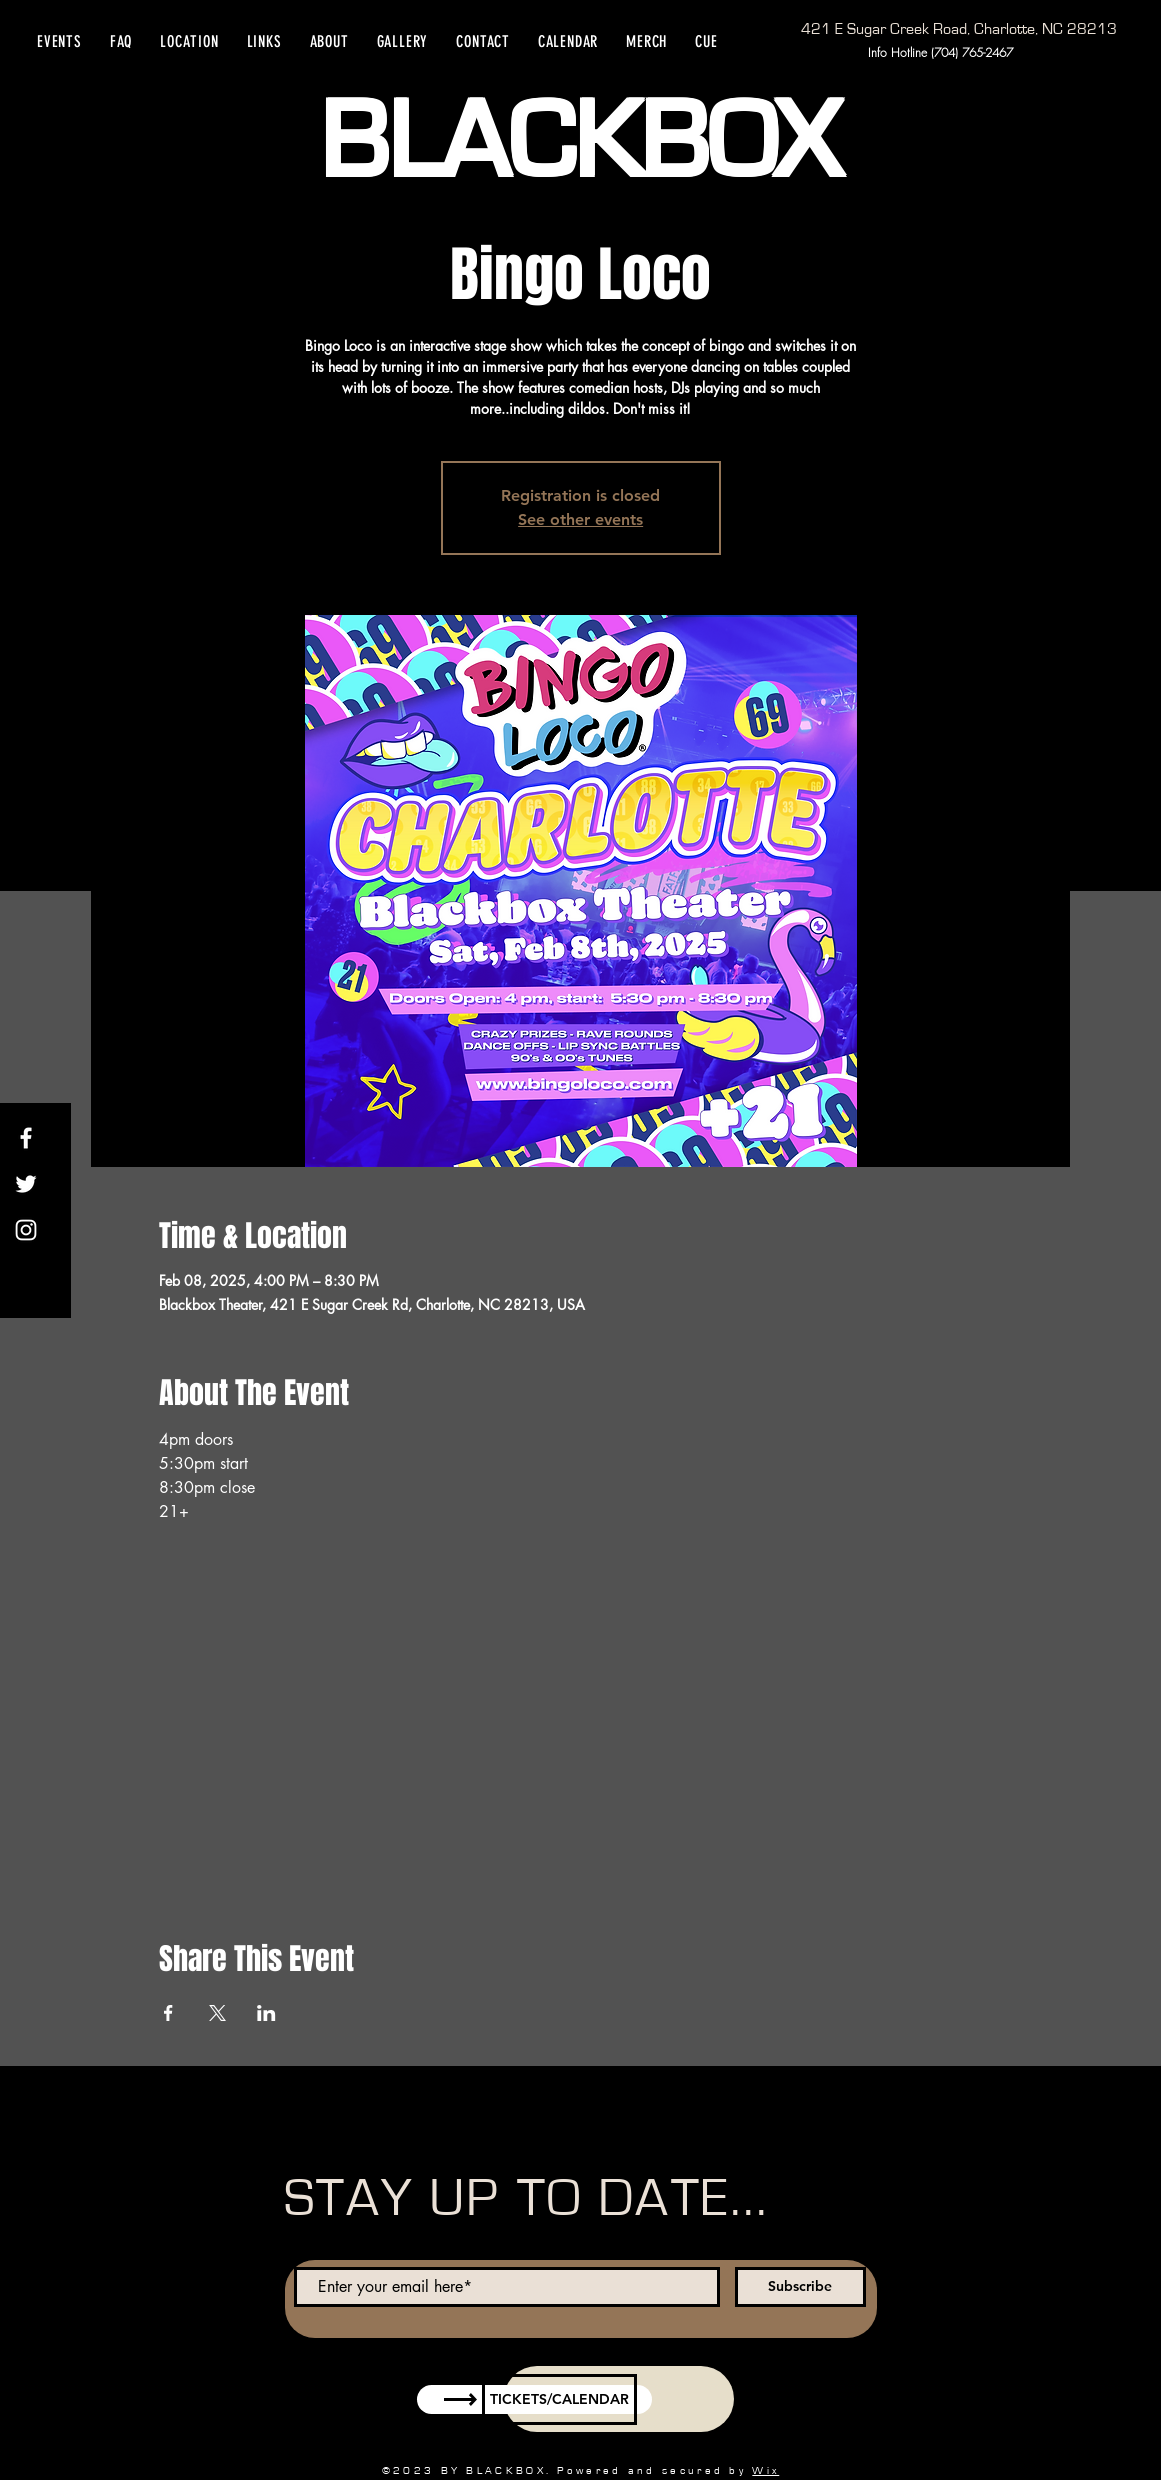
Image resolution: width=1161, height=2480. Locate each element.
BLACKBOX (579, 143)
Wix (765, 2470)
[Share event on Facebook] (168, 2013)
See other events (580, 519)
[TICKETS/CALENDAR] (559, 2399)
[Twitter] (26, 1184)
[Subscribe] (800, 2287)
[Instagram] (26, 1230)
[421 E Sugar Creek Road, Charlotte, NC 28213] (959, 29)
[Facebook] (26, 1138)
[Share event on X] (217, 2013)
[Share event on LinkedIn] (266, 2013)
